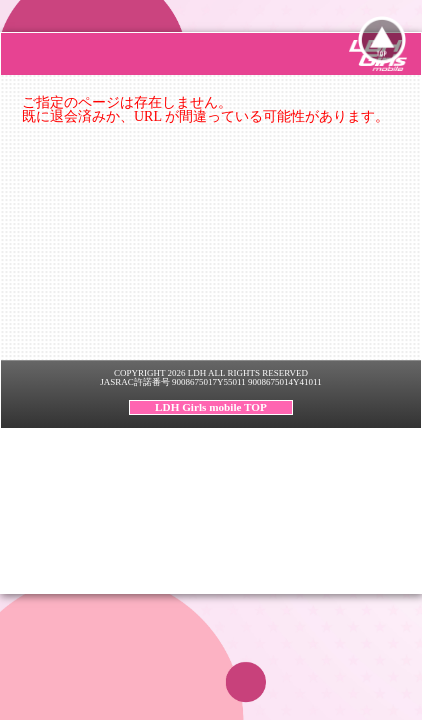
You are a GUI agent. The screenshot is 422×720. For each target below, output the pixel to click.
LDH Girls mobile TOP (211, 407)
